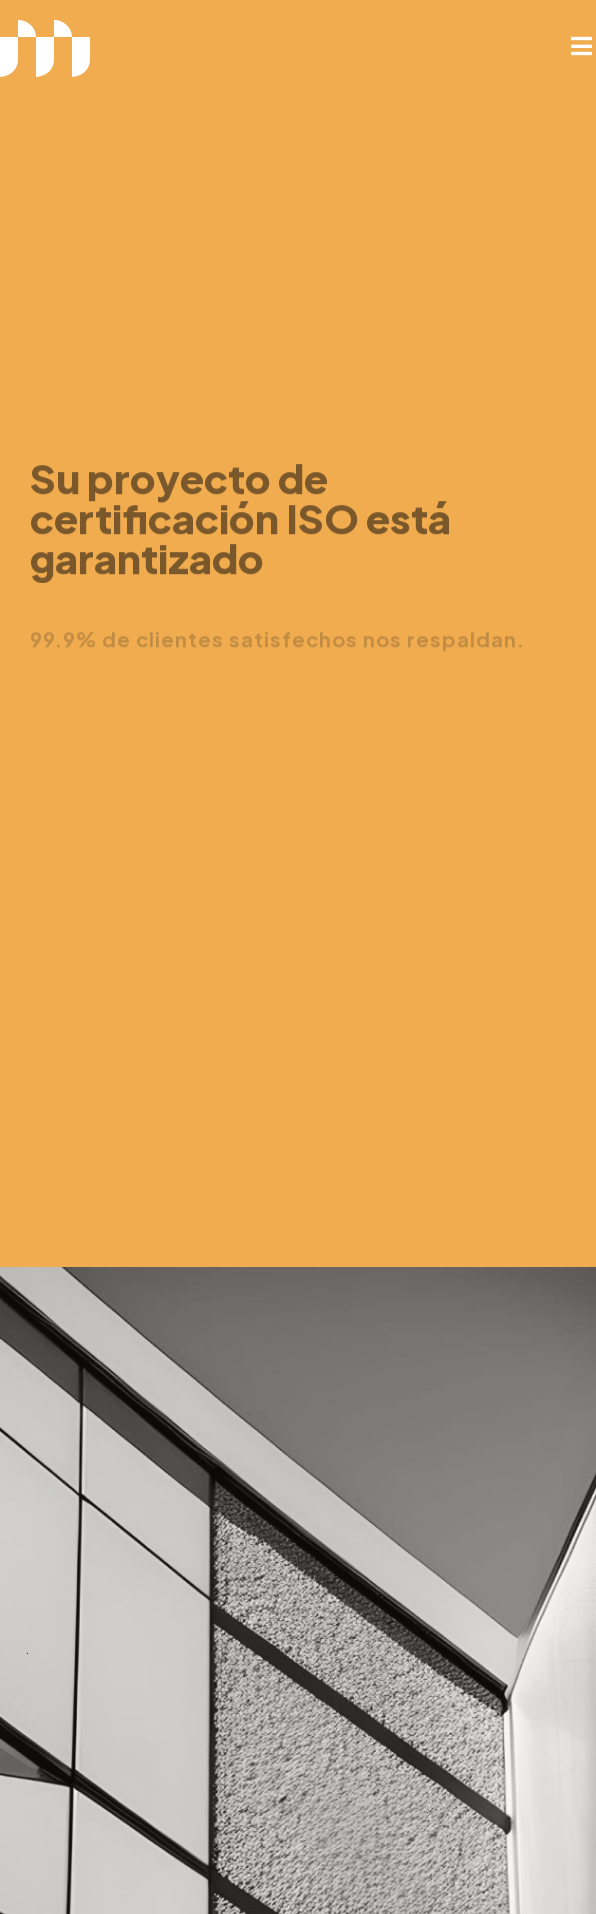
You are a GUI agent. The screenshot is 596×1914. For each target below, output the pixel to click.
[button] (581, 46)
